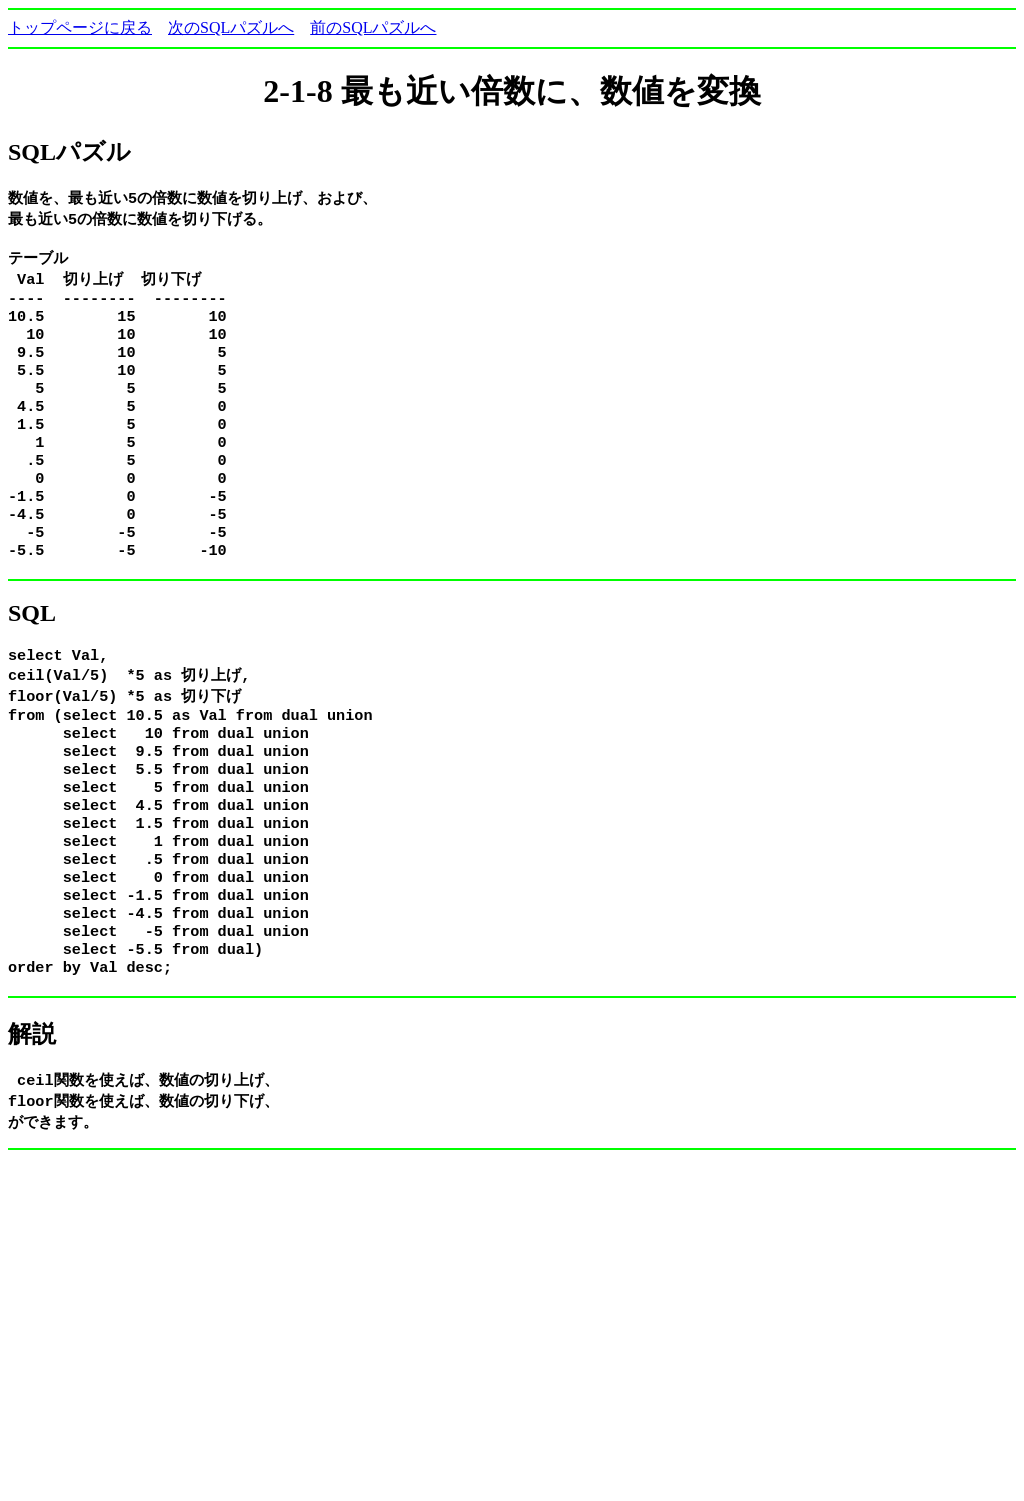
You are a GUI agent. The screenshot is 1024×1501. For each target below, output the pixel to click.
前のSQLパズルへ (373, 27)
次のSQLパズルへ (231, 27)
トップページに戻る (80, 27)
